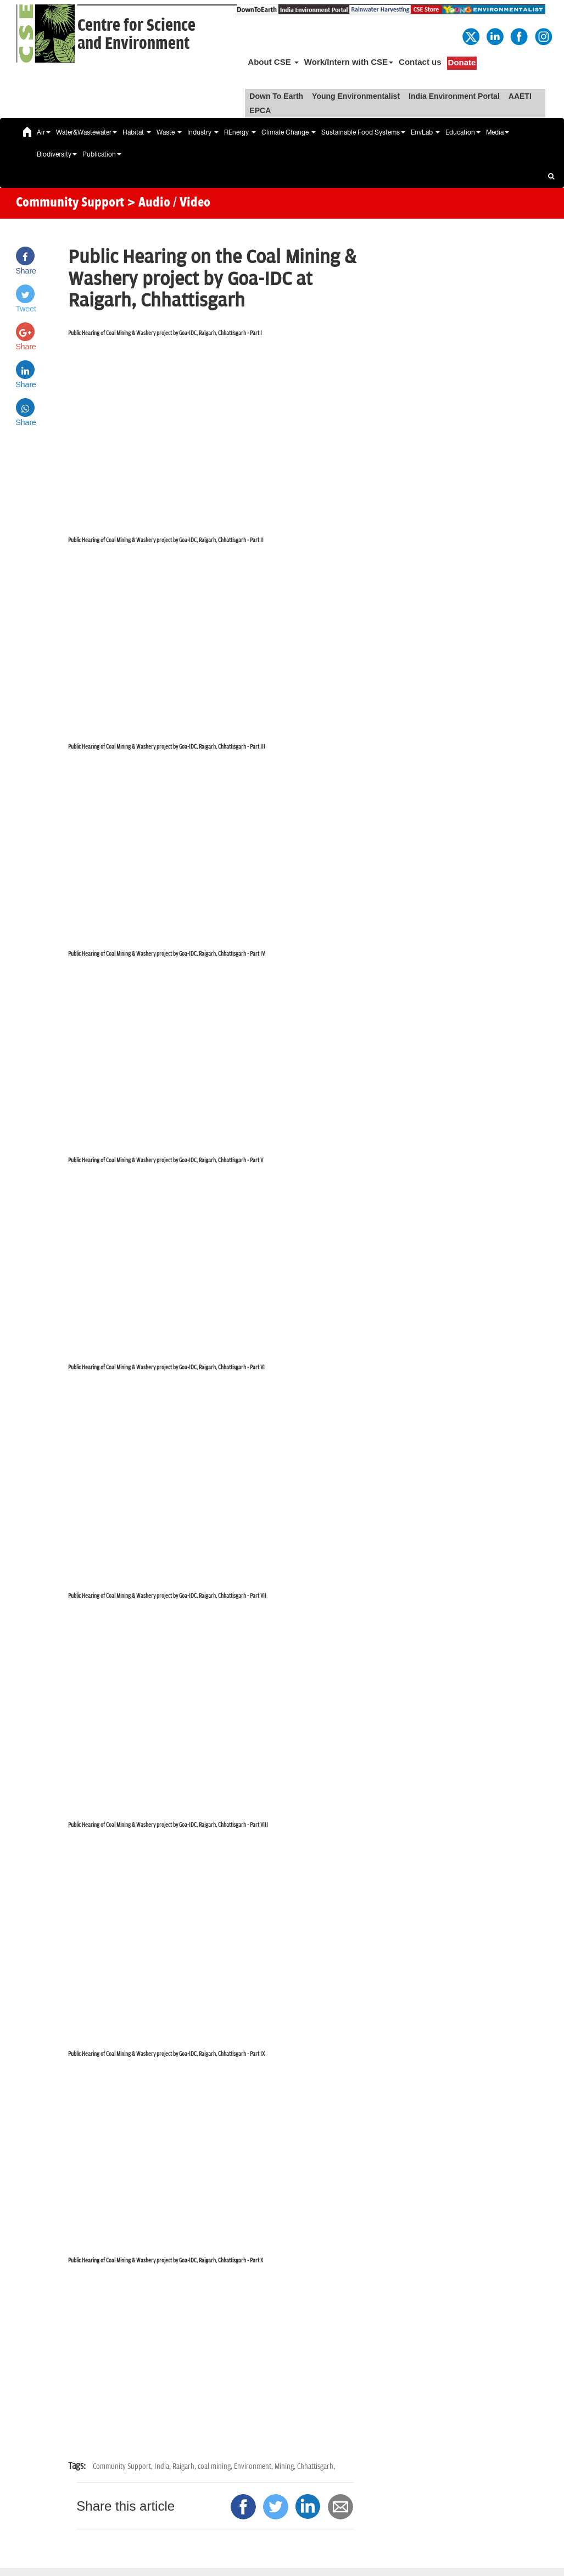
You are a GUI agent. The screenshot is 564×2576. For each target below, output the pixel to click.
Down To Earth (276, 96)
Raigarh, (185, 2466)
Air (44, 132)
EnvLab (425, 132)
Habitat (136, 132)
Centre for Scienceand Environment (136, 34)
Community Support (70, 203)
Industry (203, 132)
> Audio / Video (168, 203)
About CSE (273, 61)
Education (463, 132)
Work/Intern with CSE (348, 61)
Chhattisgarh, (316, 2466)
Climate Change (288, 132)
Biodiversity (57, 154)
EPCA (260, 110)
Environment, (254, 2466)
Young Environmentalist (356, 96)
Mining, (286, 2466)
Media (497, 132)
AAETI (520, 96)
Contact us (420, 61)
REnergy (240, 132)
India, (163, 2466)
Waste (169, 132)
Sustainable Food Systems (363, 132)
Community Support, (123, 2466)
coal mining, (216, 2466)
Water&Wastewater (86, 132)
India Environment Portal (454, 96)
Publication (101, 154)
